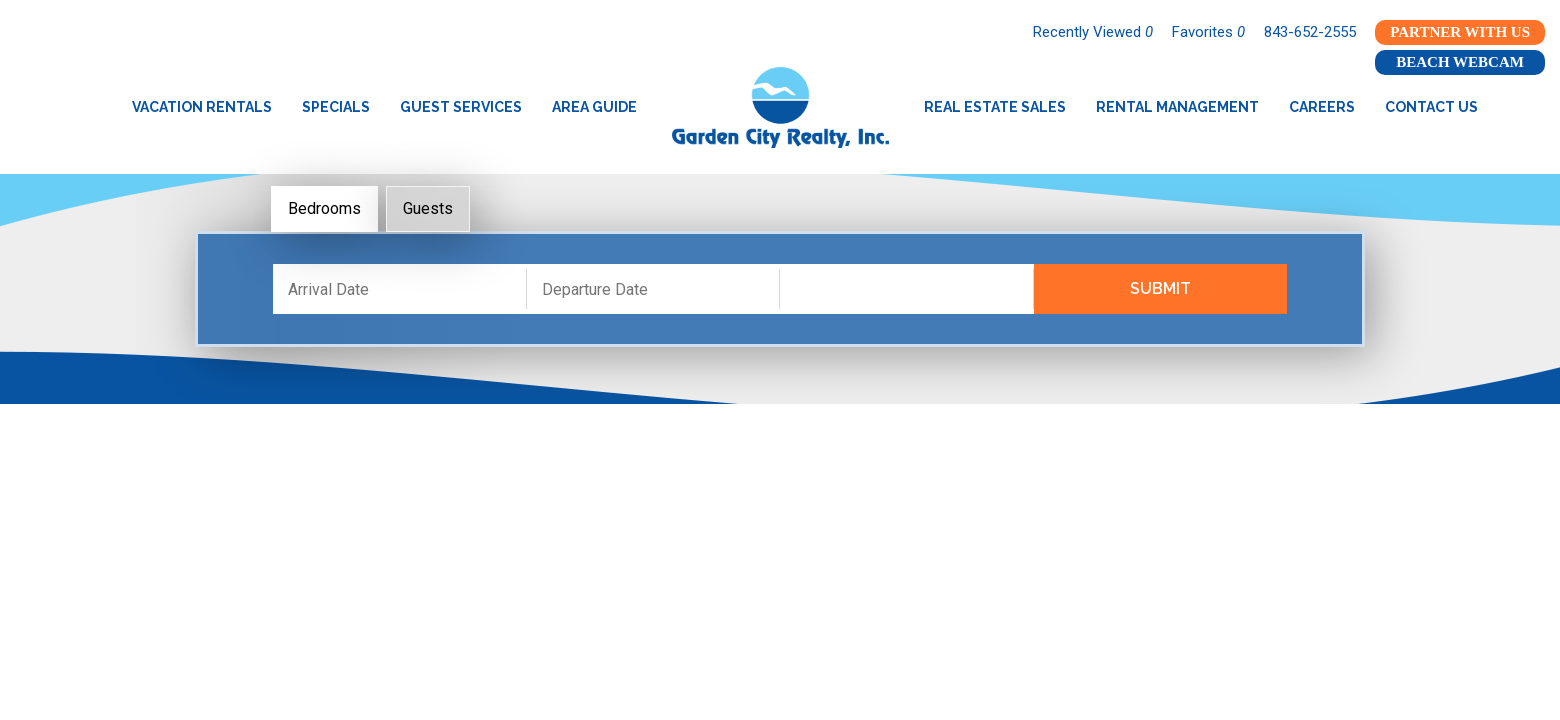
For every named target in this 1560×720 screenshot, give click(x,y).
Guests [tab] (428, 208)
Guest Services (461, 107)
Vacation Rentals (202, 107)
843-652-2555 (1310, 32)
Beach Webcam (1460, 62)
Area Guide (594, 107)
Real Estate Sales (995, 107)
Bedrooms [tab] (324, 208)
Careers (1322, 107)
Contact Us (1431, 107)
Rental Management (1177, 107)
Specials (336, 107)
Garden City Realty (780, 107)
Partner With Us (1460, 32)
